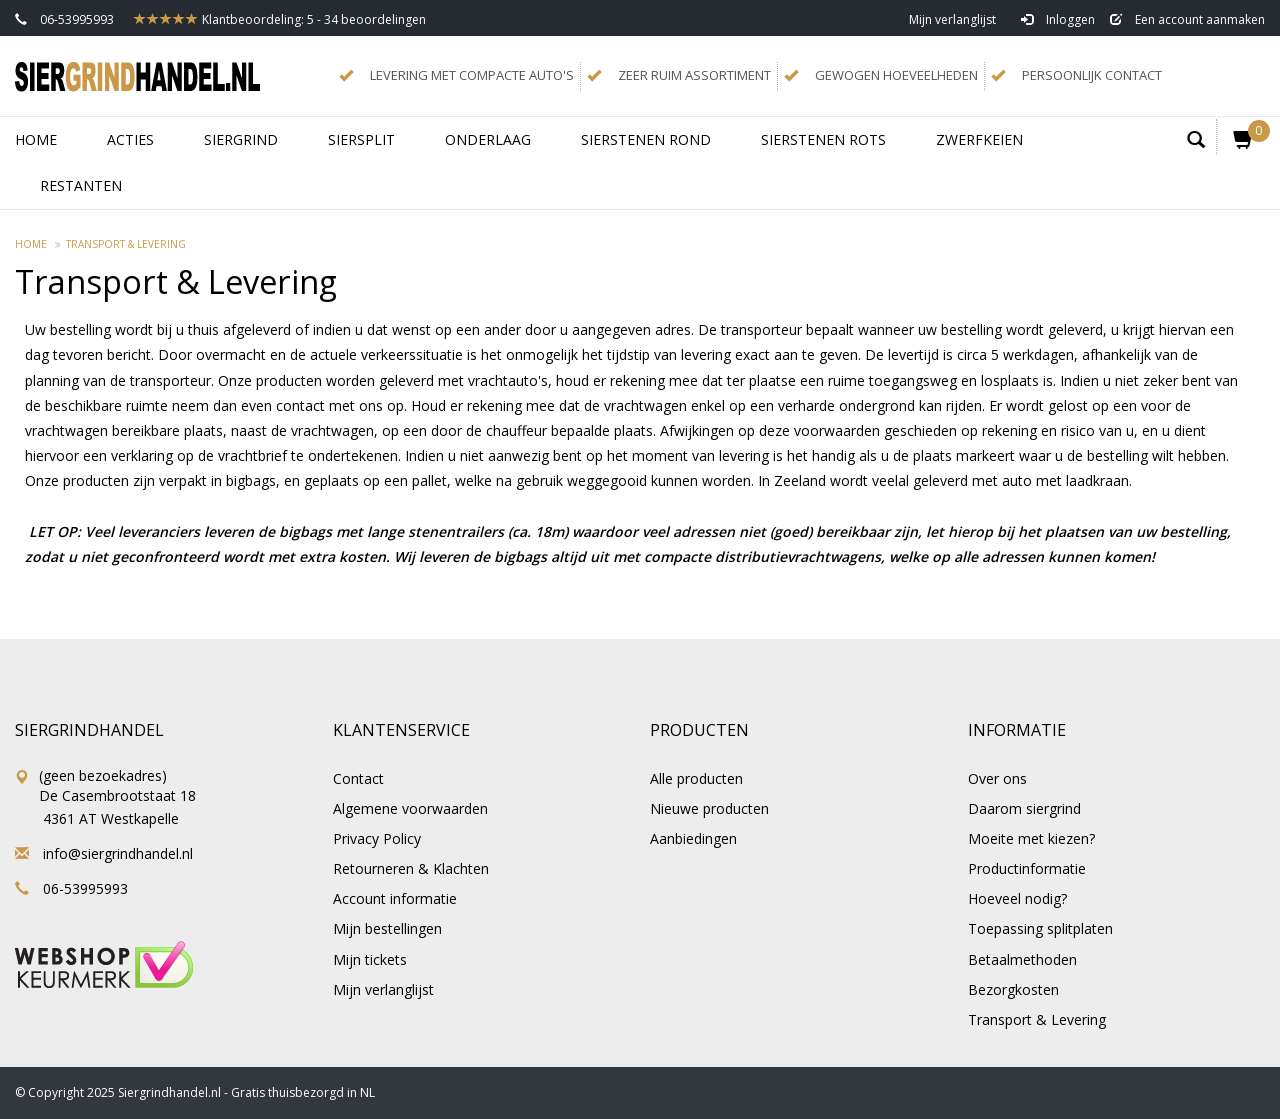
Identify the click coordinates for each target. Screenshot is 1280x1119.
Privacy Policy (377, 838)
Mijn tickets (370, 959)
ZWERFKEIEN (979, 139)
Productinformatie (1027, 868)
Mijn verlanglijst (952, 19)
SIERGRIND (241, 139)
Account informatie (395, 898)
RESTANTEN (81, 185)
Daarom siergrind (1024, 808)
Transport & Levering (126, 244)
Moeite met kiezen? (1031, 838)
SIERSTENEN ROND (646, 139)
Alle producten (696, 778)
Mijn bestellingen (387, 928)
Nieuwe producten (709, 808)
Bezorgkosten (1013, 989)
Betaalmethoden (1022, 959)
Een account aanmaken (1187, 19)
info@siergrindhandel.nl (118, 853)
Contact (358, 778)
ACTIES (130, 139)
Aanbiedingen (693, 838)
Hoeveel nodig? (1017, 898)
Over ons (997, 778)
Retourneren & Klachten (411, 868)
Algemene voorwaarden (410, 808)
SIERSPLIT (361, 139)
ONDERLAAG (488, 139)
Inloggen (1058, 19)
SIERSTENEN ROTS (823, 139)
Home (36, 139)
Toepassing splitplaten (1040, 928)
